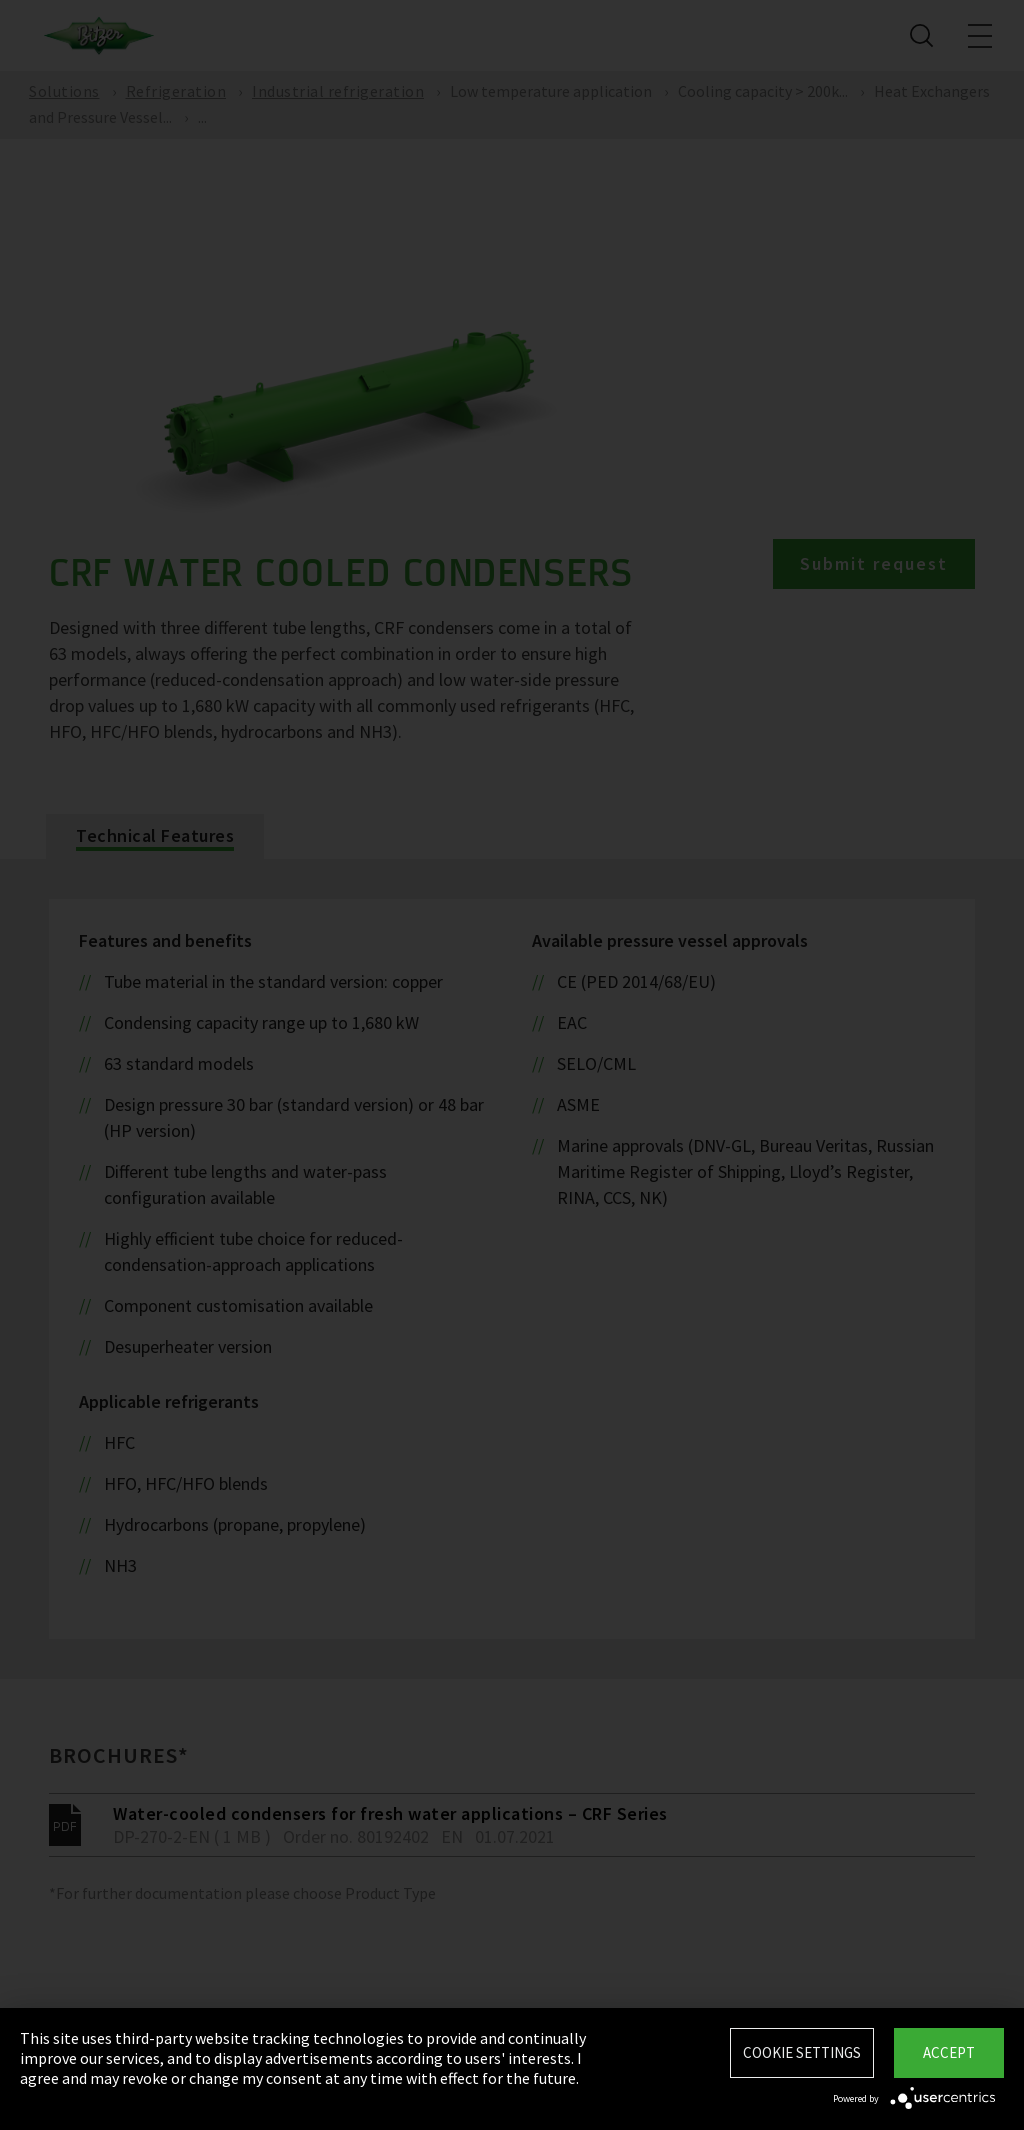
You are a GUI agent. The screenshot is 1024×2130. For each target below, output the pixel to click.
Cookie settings (802, 2052)
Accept (949, 2052)
